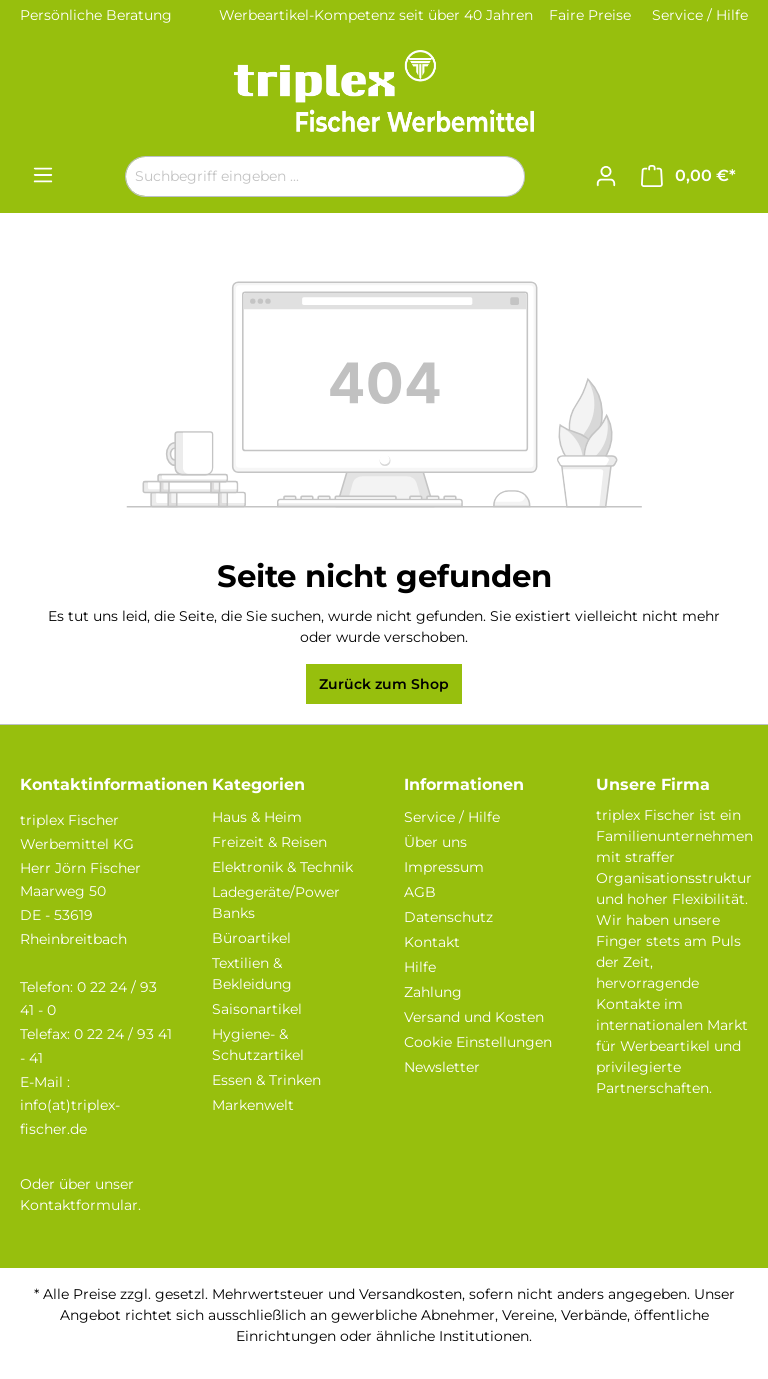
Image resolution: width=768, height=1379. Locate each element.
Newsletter (442, 1067)
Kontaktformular (79, 1205)
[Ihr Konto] (606, 176)
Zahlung (433, 992)
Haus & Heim (257, 817)
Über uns (435, 842)
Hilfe (420, 967)
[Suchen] (501, 176)
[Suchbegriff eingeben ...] (302, 176)
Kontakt (432, 942)
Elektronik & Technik (282, 867)
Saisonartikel (257, 1009)
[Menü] (43, 175)
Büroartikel (251, 938)
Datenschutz (448, 917)
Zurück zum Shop (384, 684)
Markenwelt (253, 1105)
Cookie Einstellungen (478, 1042)
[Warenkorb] (688, 176)
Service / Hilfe (700, 15)
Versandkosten (410, 1294)
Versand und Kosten (474, 1017)
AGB (420, 892)
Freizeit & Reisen (269, 842)
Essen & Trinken (266, 1080)
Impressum (444, 867)
